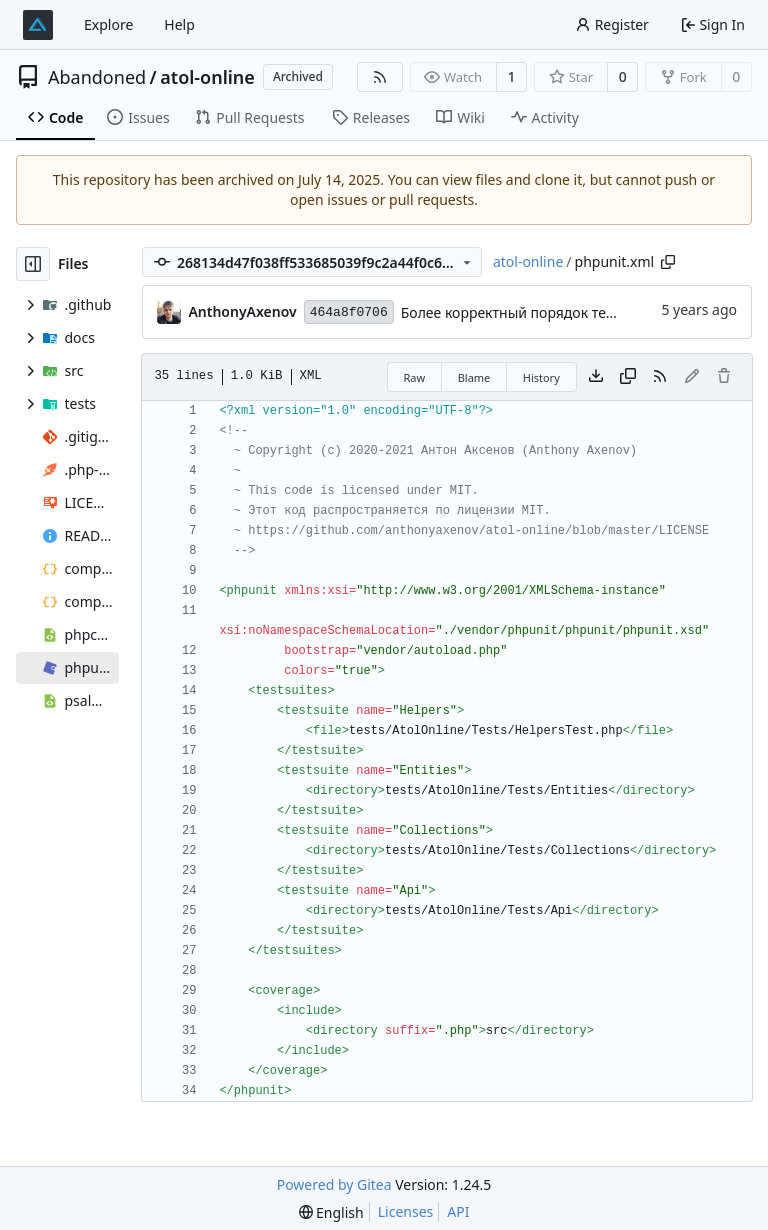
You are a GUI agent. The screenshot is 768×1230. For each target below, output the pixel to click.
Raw (415, 377)
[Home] (38, 25)
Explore (108, 24)
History (541, 377)
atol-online (207, 77)
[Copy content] (628, 377)
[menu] (331, 1212)
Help (179, 24)
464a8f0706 (349, 312)
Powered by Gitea (334, 1184)
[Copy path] (668, 262)
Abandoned (97, 77)
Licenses (406, 1211)
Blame (474, 377)
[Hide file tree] (33, 264)
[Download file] (596, 377)
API (458, 1211)
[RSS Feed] (380, 77)
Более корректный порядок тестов (518, 312)
